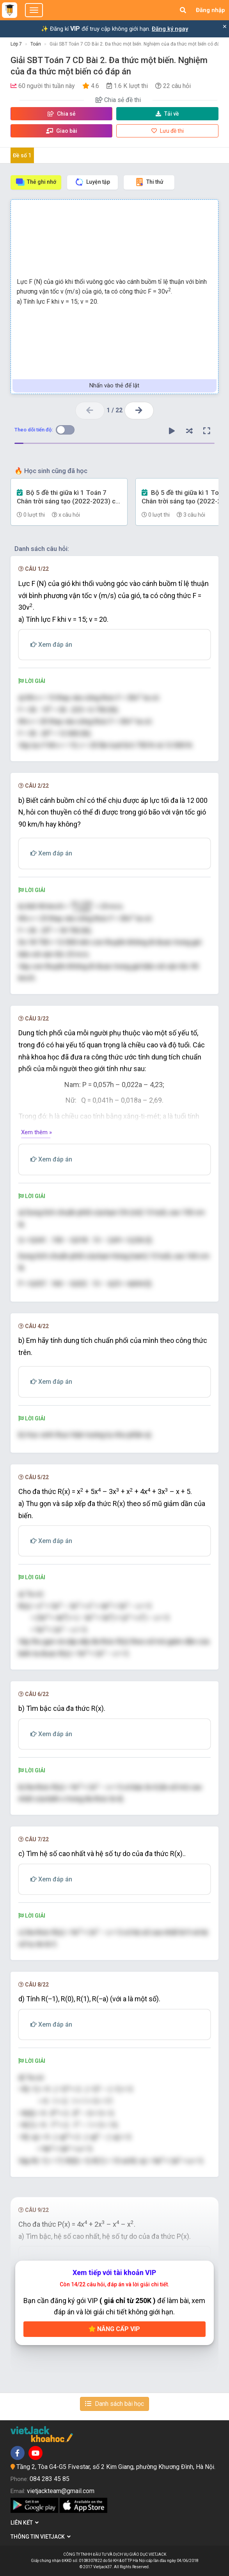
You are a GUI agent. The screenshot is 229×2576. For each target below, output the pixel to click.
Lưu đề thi (167, 131)
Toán (35, 44)
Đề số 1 (22, 155)
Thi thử (149, 182)
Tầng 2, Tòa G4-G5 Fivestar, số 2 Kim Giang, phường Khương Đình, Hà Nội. (115, 2466)
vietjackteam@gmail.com (60, 2491)
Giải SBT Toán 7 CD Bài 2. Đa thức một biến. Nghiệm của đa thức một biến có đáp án (139, 44)
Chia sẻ (62, 114)
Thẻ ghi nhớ (35, 182)
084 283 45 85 (49, 2479)
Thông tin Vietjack (41, 2537)
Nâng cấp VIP (114, 2329)
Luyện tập (92, 182)
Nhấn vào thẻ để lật (114, 385)
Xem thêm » (36, 1132)
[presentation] (82, 907)
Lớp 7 (16, 44)
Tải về (167, 114)
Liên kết (25, 2523)
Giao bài (61, 131)
